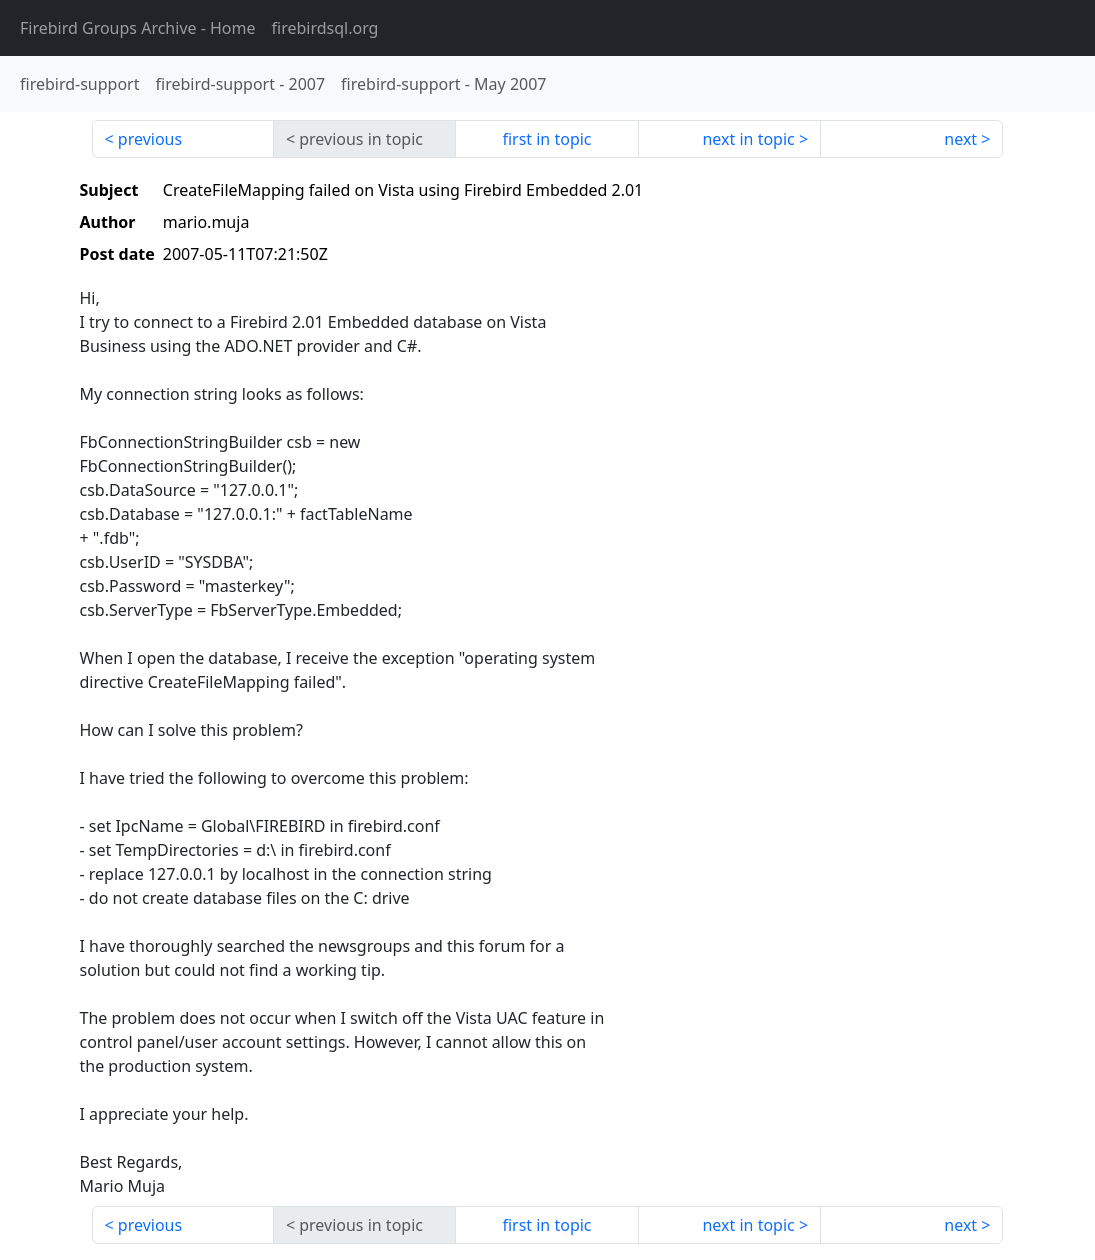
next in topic (748, 139)
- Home (138, 28)
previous (150, 139)
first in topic (546, 139)
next (960, 139)
